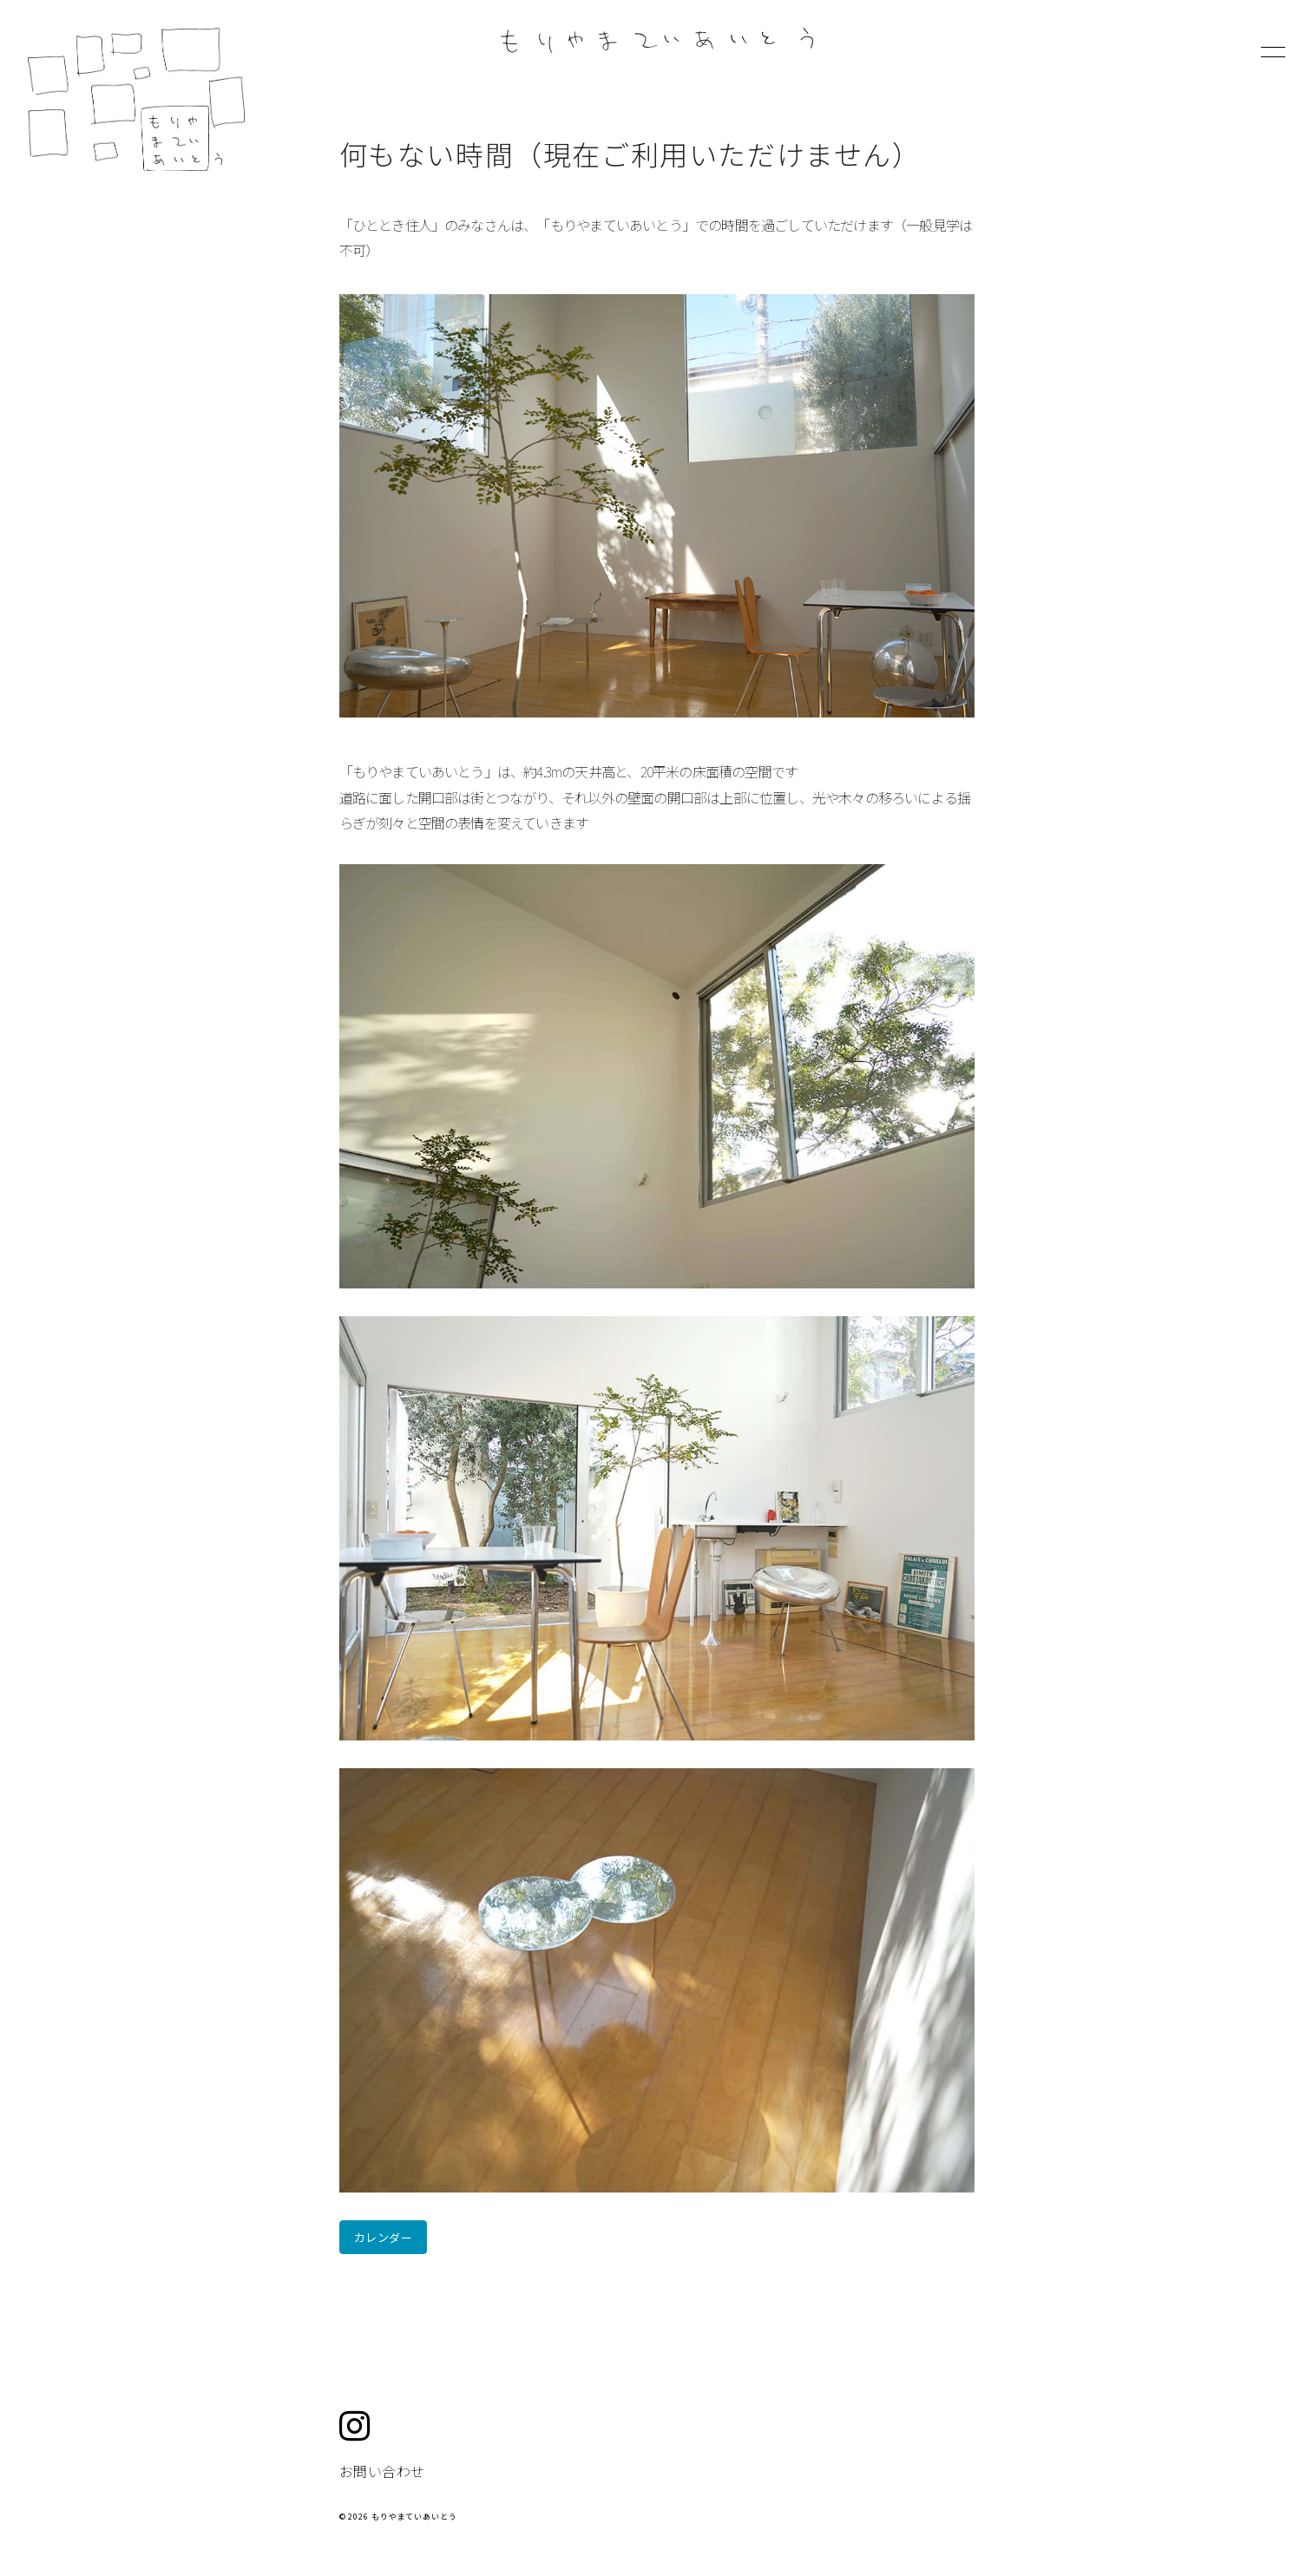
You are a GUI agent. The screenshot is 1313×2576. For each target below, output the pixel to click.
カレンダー (383, 2237)
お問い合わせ (382, 2471)
